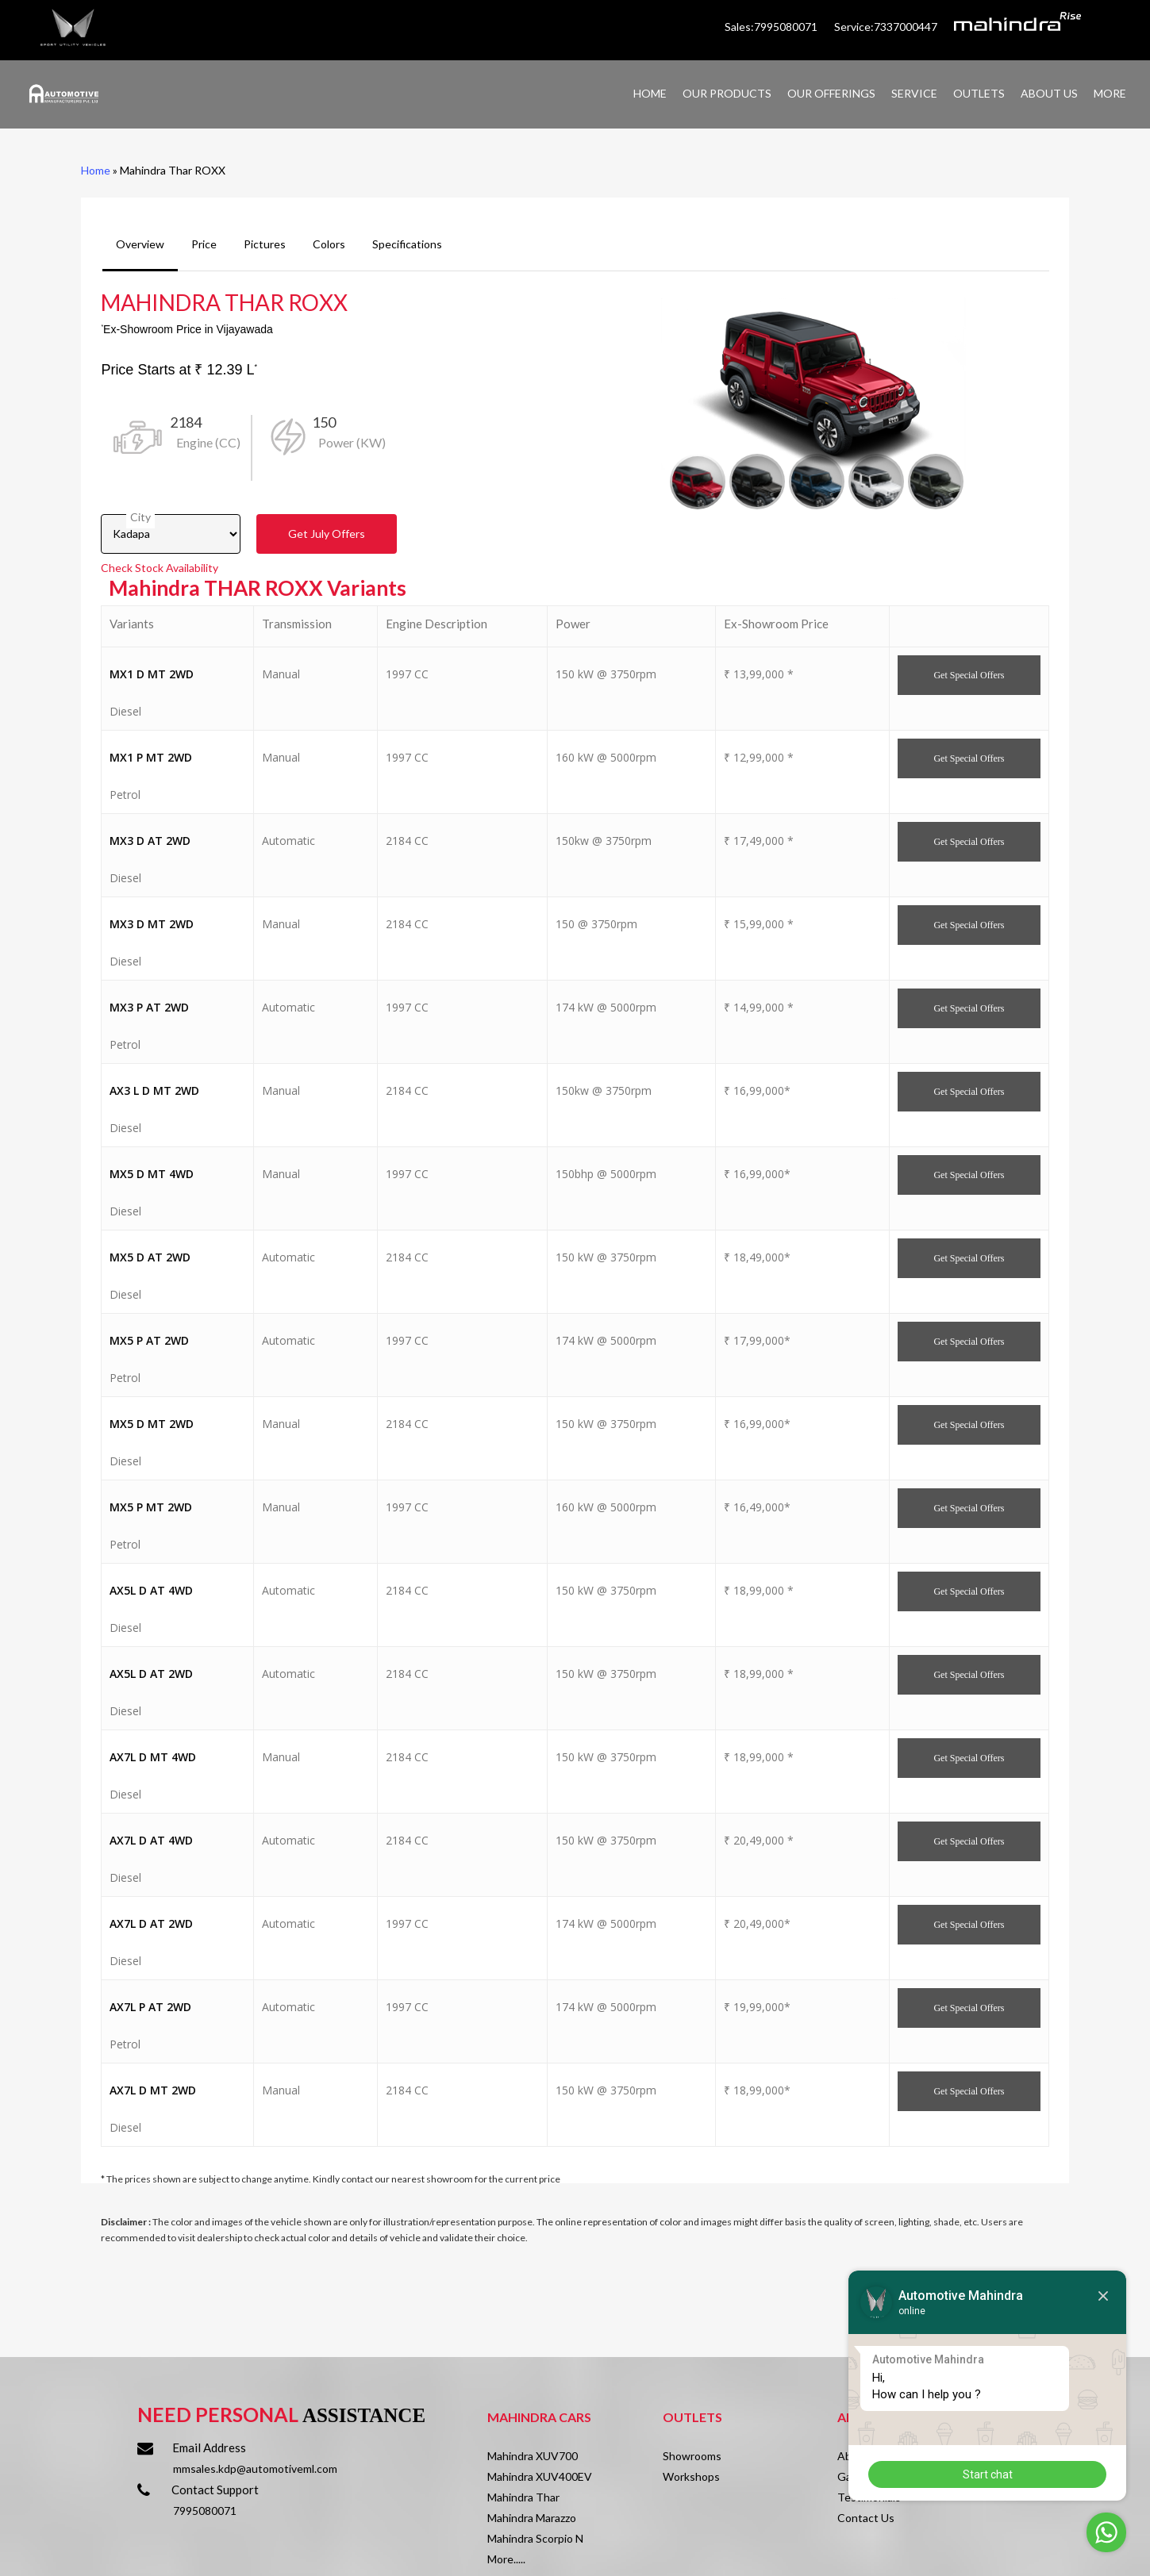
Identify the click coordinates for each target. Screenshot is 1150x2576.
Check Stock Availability (159, 567)
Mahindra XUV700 (532, 2456)
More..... (506, 2559)
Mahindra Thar (523, 2497)
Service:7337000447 (885, 26)
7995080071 (205, 2510)
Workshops (691, 2476)
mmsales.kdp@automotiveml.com (255, 2468)
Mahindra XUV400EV (539, 2476)
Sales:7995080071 (772, 26)
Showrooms (692, 2456)
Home (95, 170)
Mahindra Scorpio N (535, 2538)
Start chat (988, 2474)
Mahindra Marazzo (531, 2517)
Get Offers (326, 533)
